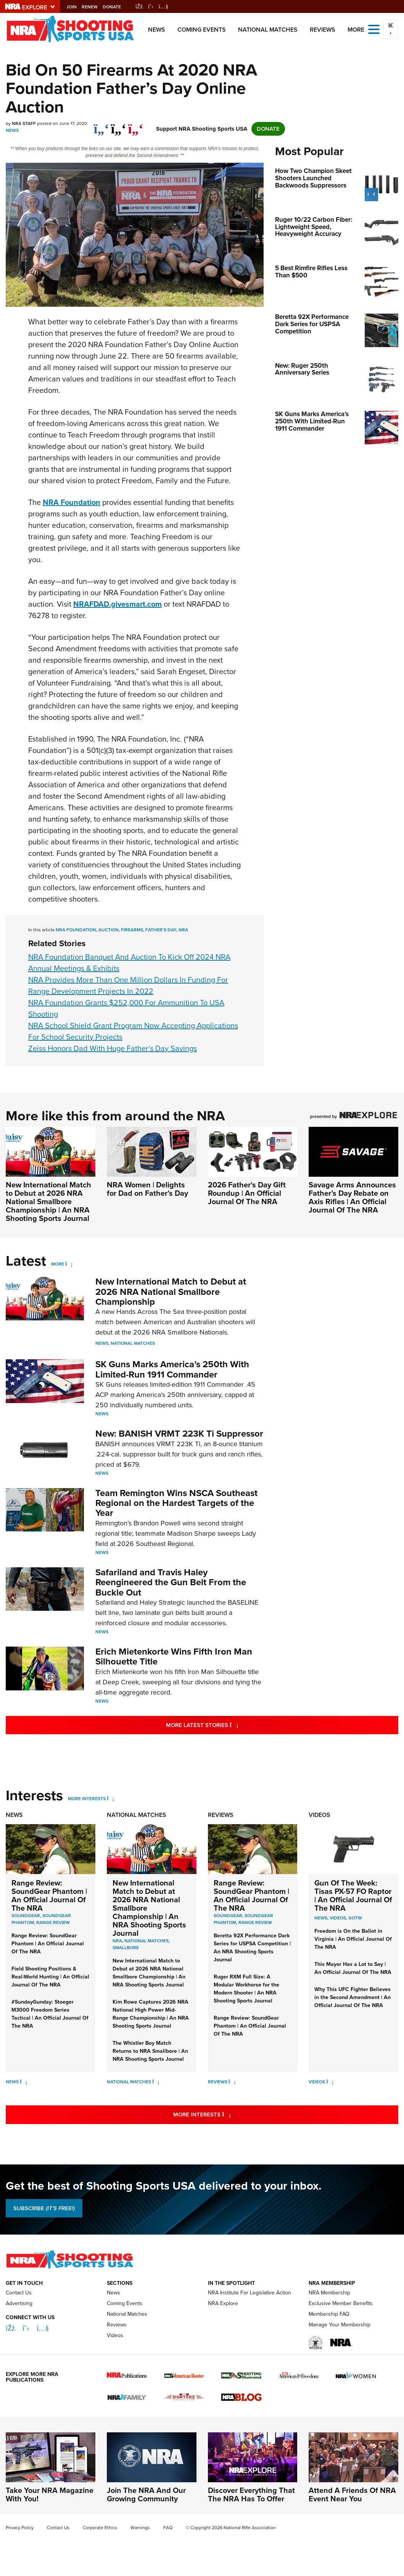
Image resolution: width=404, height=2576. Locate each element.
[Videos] (329, 2081)
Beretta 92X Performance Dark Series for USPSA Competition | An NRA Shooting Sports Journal (252, 1948)
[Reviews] (232, 2081)
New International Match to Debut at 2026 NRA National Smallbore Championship (170, 1292)
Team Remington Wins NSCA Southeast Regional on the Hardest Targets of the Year (176, 1503)
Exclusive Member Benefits (341, 2303)
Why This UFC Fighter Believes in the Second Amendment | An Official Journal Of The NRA (352, 1997)
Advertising (19, 2303)
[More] (68, 1264)
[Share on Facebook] (101, 125)
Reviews (322, 29)
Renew (101, 6)
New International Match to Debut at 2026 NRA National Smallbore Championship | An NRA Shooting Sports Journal (48, 1201)
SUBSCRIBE (44, 2208)
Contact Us (19, 2293)
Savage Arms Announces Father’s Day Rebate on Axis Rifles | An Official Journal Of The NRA (352, 1197)
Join (82, 6)
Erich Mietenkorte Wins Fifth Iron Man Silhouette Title (173, 1656)
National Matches (268, 29)
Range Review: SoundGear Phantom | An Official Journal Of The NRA (49, 1895)
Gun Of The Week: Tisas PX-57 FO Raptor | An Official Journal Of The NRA (353, 1895)
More (57, 1264)
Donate (123, 6)
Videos (319, 1814)
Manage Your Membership (339, 2325)
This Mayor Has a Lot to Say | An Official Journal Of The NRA (352, 1968)
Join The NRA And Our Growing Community (146, 2494)
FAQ (167, 2527)
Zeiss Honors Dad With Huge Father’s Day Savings (112, 1048)
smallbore (126, 1947)
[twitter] (118, 125)
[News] (23, 2081)
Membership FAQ (329, 2314)
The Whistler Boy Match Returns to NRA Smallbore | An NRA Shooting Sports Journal (150, 2051)
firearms (132, 929)
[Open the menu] (374, 28)
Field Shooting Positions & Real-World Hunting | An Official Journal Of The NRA (50, 1977)
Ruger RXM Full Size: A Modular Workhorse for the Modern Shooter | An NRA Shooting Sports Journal (246, 1989)
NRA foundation (76, 929)
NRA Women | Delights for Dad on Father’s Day (147, 1189)
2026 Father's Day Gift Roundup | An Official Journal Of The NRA (247, 1193)
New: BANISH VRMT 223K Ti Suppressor (179, 1433)
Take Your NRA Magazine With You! (49, 2494)
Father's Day (160, 929)
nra (183, 929)
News (156, 29)
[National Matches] (155, 2081)
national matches (146, 1940)
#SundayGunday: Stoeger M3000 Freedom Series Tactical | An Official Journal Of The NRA (50, 2014)
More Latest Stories (233, 1725)
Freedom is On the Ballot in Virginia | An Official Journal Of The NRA (353, 1939)
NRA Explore (223, 2303)
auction (108, 929)
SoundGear (25, 1915)
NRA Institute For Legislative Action (249, 2293)
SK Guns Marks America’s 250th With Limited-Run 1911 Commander (172, 1369)
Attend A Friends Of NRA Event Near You (352, 2494)
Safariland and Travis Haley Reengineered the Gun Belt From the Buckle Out (170, 1582)
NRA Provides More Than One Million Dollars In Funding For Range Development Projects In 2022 (128, 985)
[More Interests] (110, 1798)
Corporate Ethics (100, 2527)
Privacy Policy (20, 2527)
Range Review (53, 1922)
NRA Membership (329, 2293)
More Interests (87, 1798)
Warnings (140, 2527)
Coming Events (201, 29)
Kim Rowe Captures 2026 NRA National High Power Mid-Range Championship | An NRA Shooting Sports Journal (151, 2014)
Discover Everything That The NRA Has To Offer (251, 2494)
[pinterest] (135, 125)
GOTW (355, 1917)
